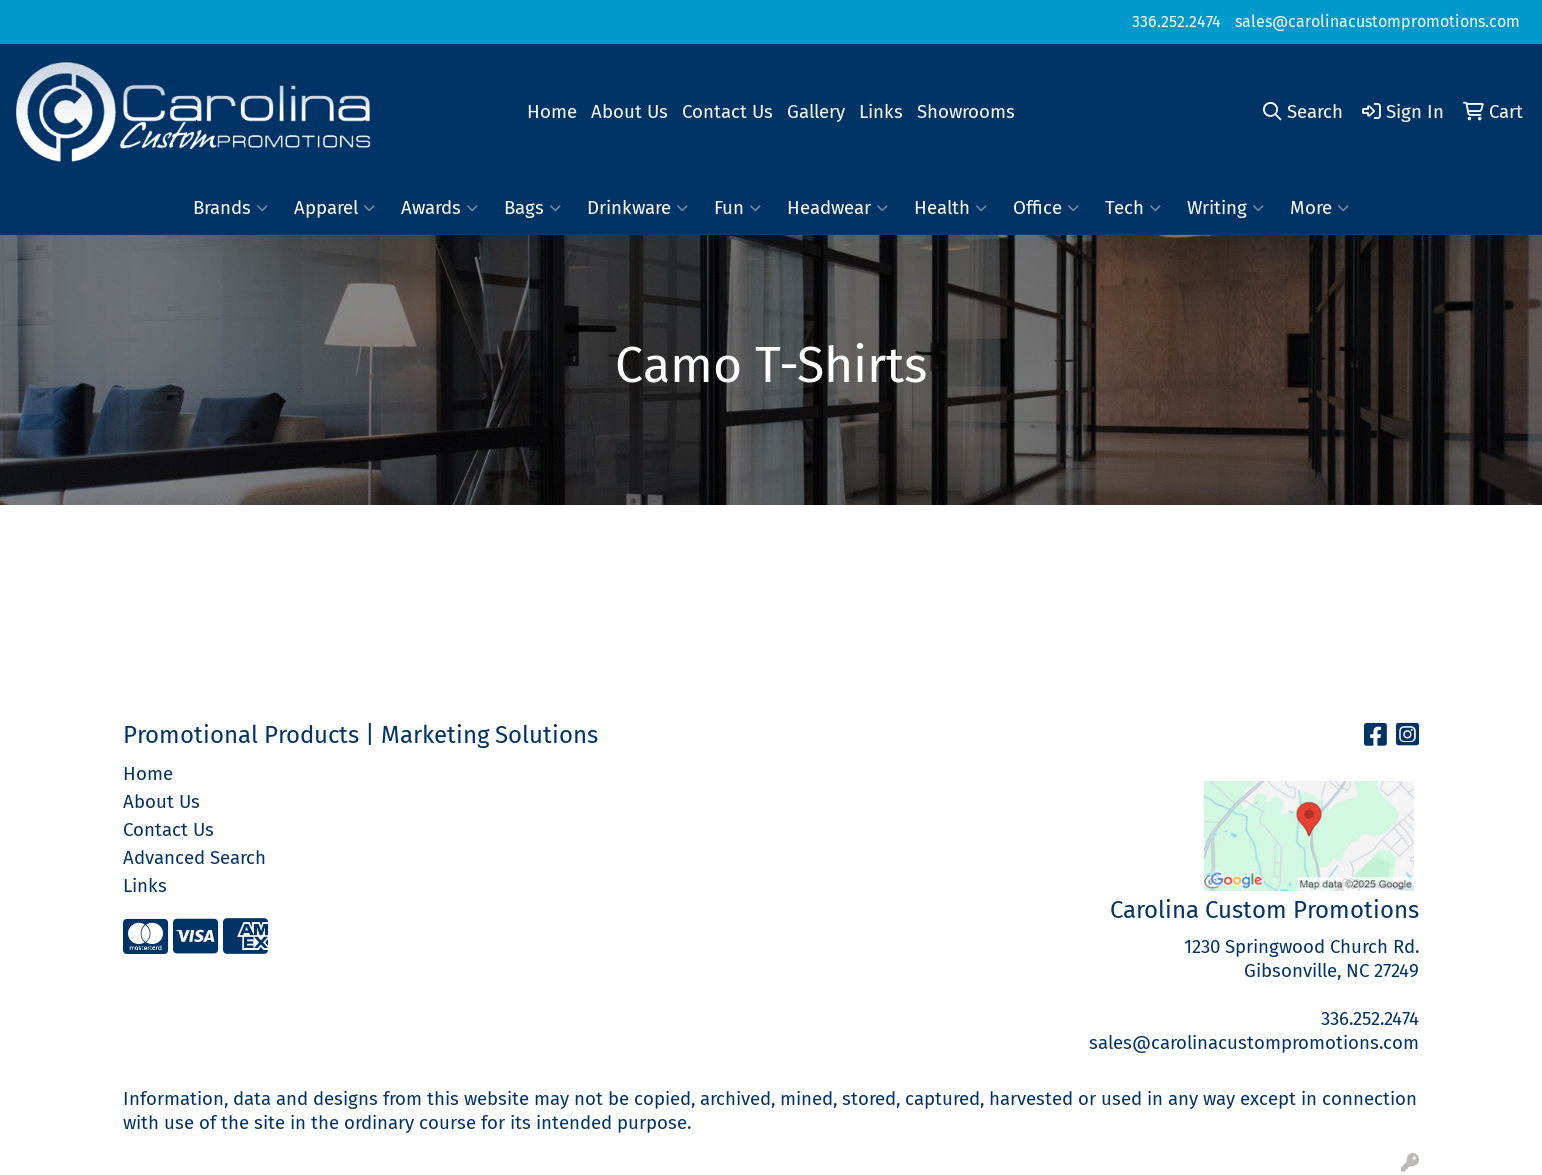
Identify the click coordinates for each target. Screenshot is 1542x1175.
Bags (532, 208)
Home (552, 112)
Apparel (334, 208)
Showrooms (966, 112)
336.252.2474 (1176, 21)
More (1319, 208)
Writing (1225, 208)
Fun (737, 208)
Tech (1133, 208)
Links (881, 112)
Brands (230, 208)
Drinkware (637, 208)
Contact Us (727, 112)
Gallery (816, 112)
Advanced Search (194, 858)
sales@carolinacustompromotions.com (1377, 21)
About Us (629, 112)
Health (950, 208)
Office (1046, 208)
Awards (439, 208)
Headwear (837, 208)
